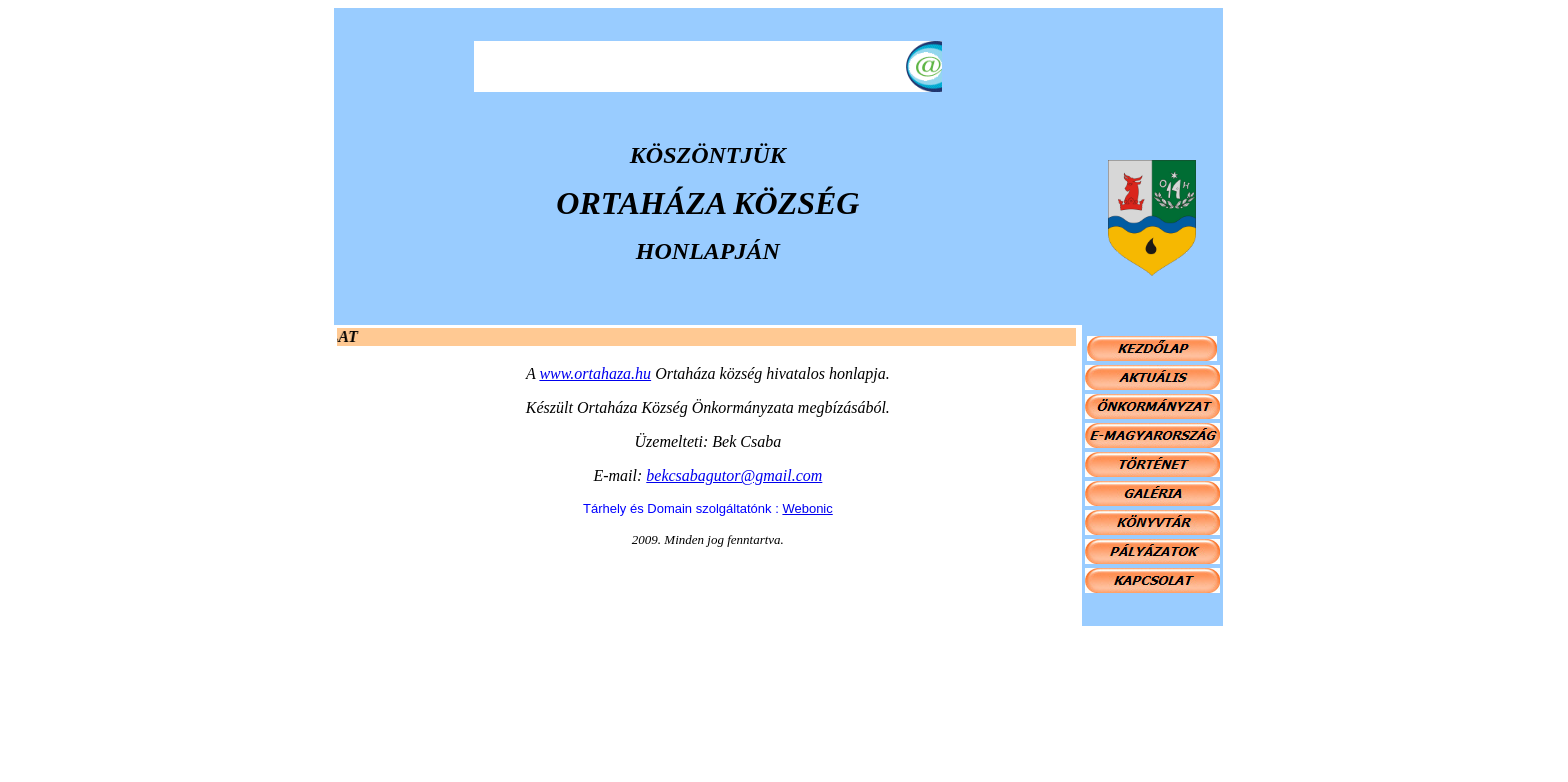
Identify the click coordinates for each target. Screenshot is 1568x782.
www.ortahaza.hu (595, 373)
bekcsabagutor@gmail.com (734, 475)
